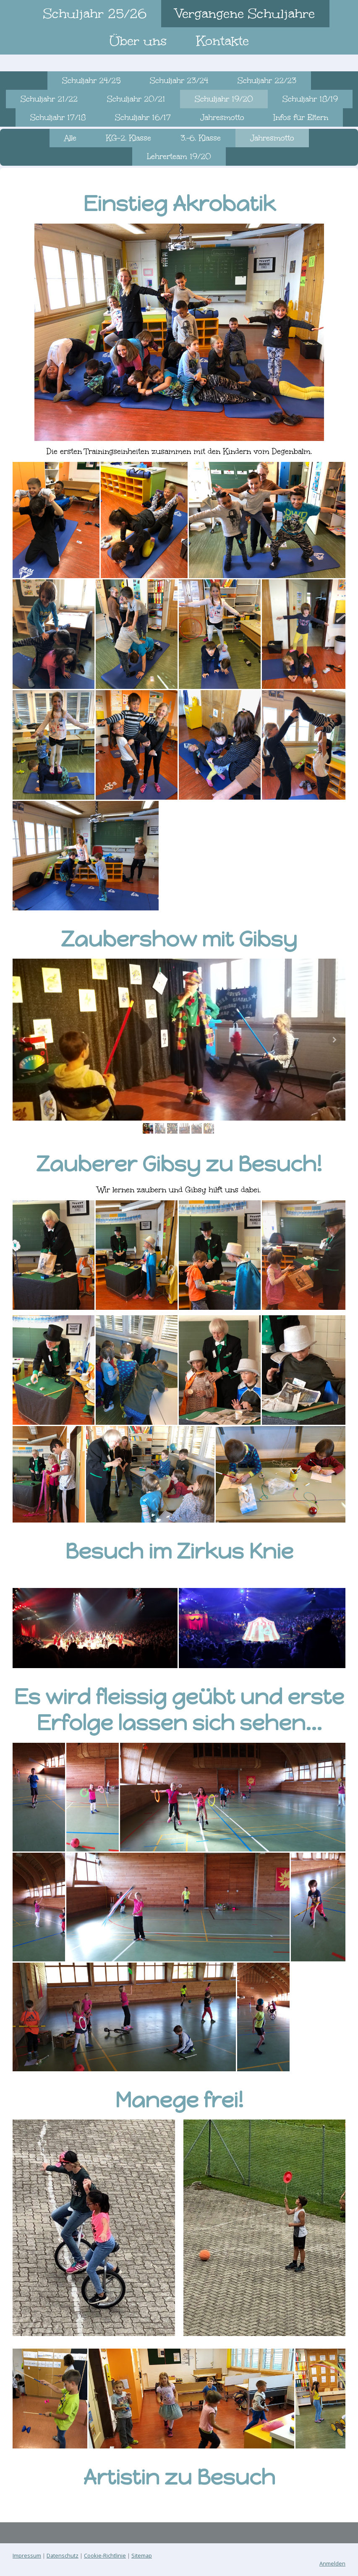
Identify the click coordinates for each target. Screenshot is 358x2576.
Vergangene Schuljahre (245, 13)
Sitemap (141, 2555)
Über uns (138, 40)
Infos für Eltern (301, 117)
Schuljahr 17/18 (58, 117)
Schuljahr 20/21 (136, 99)
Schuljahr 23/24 (179, 81)
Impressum (27, 2555)
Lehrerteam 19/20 (179, 156)
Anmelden (332, 2563)
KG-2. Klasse (128, 138)
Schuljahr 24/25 (91, 81)
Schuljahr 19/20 (224, 99)
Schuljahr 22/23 (267, 81)
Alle (70, 138)
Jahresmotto (222, 117)
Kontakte (222, 40)
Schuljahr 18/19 (310, 99)
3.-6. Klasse (200, 138)
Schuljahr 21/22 (49, 99)
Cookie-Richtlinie (105, 2555)
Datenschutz (62, 2555)
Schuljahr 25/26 (94, 13)
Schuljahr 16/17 (143, 117)
